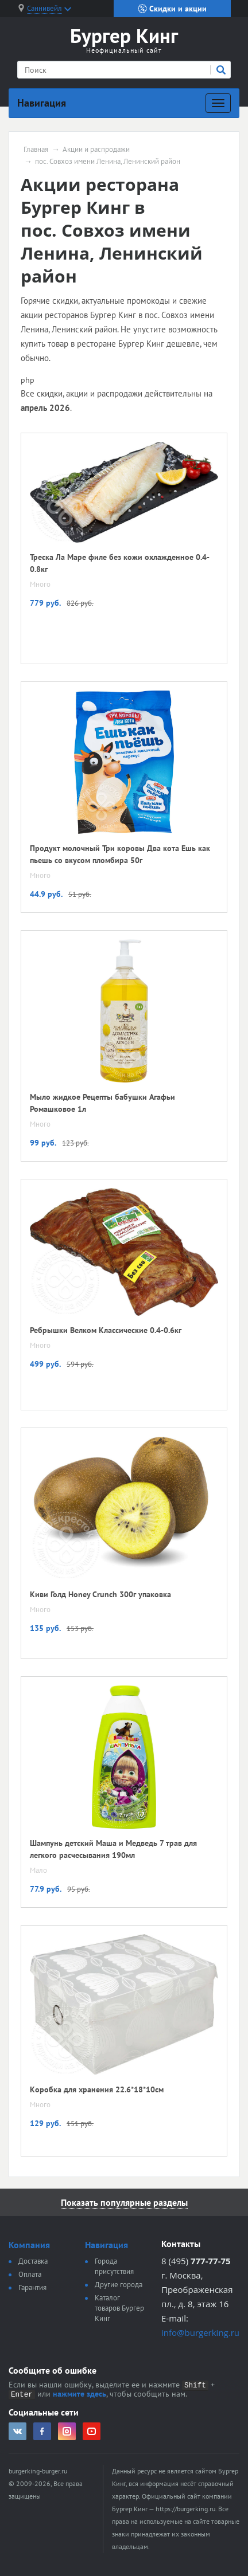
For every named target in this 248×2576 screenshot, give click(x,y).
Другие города (118, 2284)
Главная (36, 149)
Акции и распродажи (96, 149)
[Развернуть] (218, 103)
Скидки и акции (172, 8)
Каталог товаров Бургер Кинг (119, 2308)
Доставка (33, 2261)
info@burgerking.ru (200, 2332)
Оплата (29, 2274)
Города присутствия (114, 2266)
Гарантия (32, 2287)
